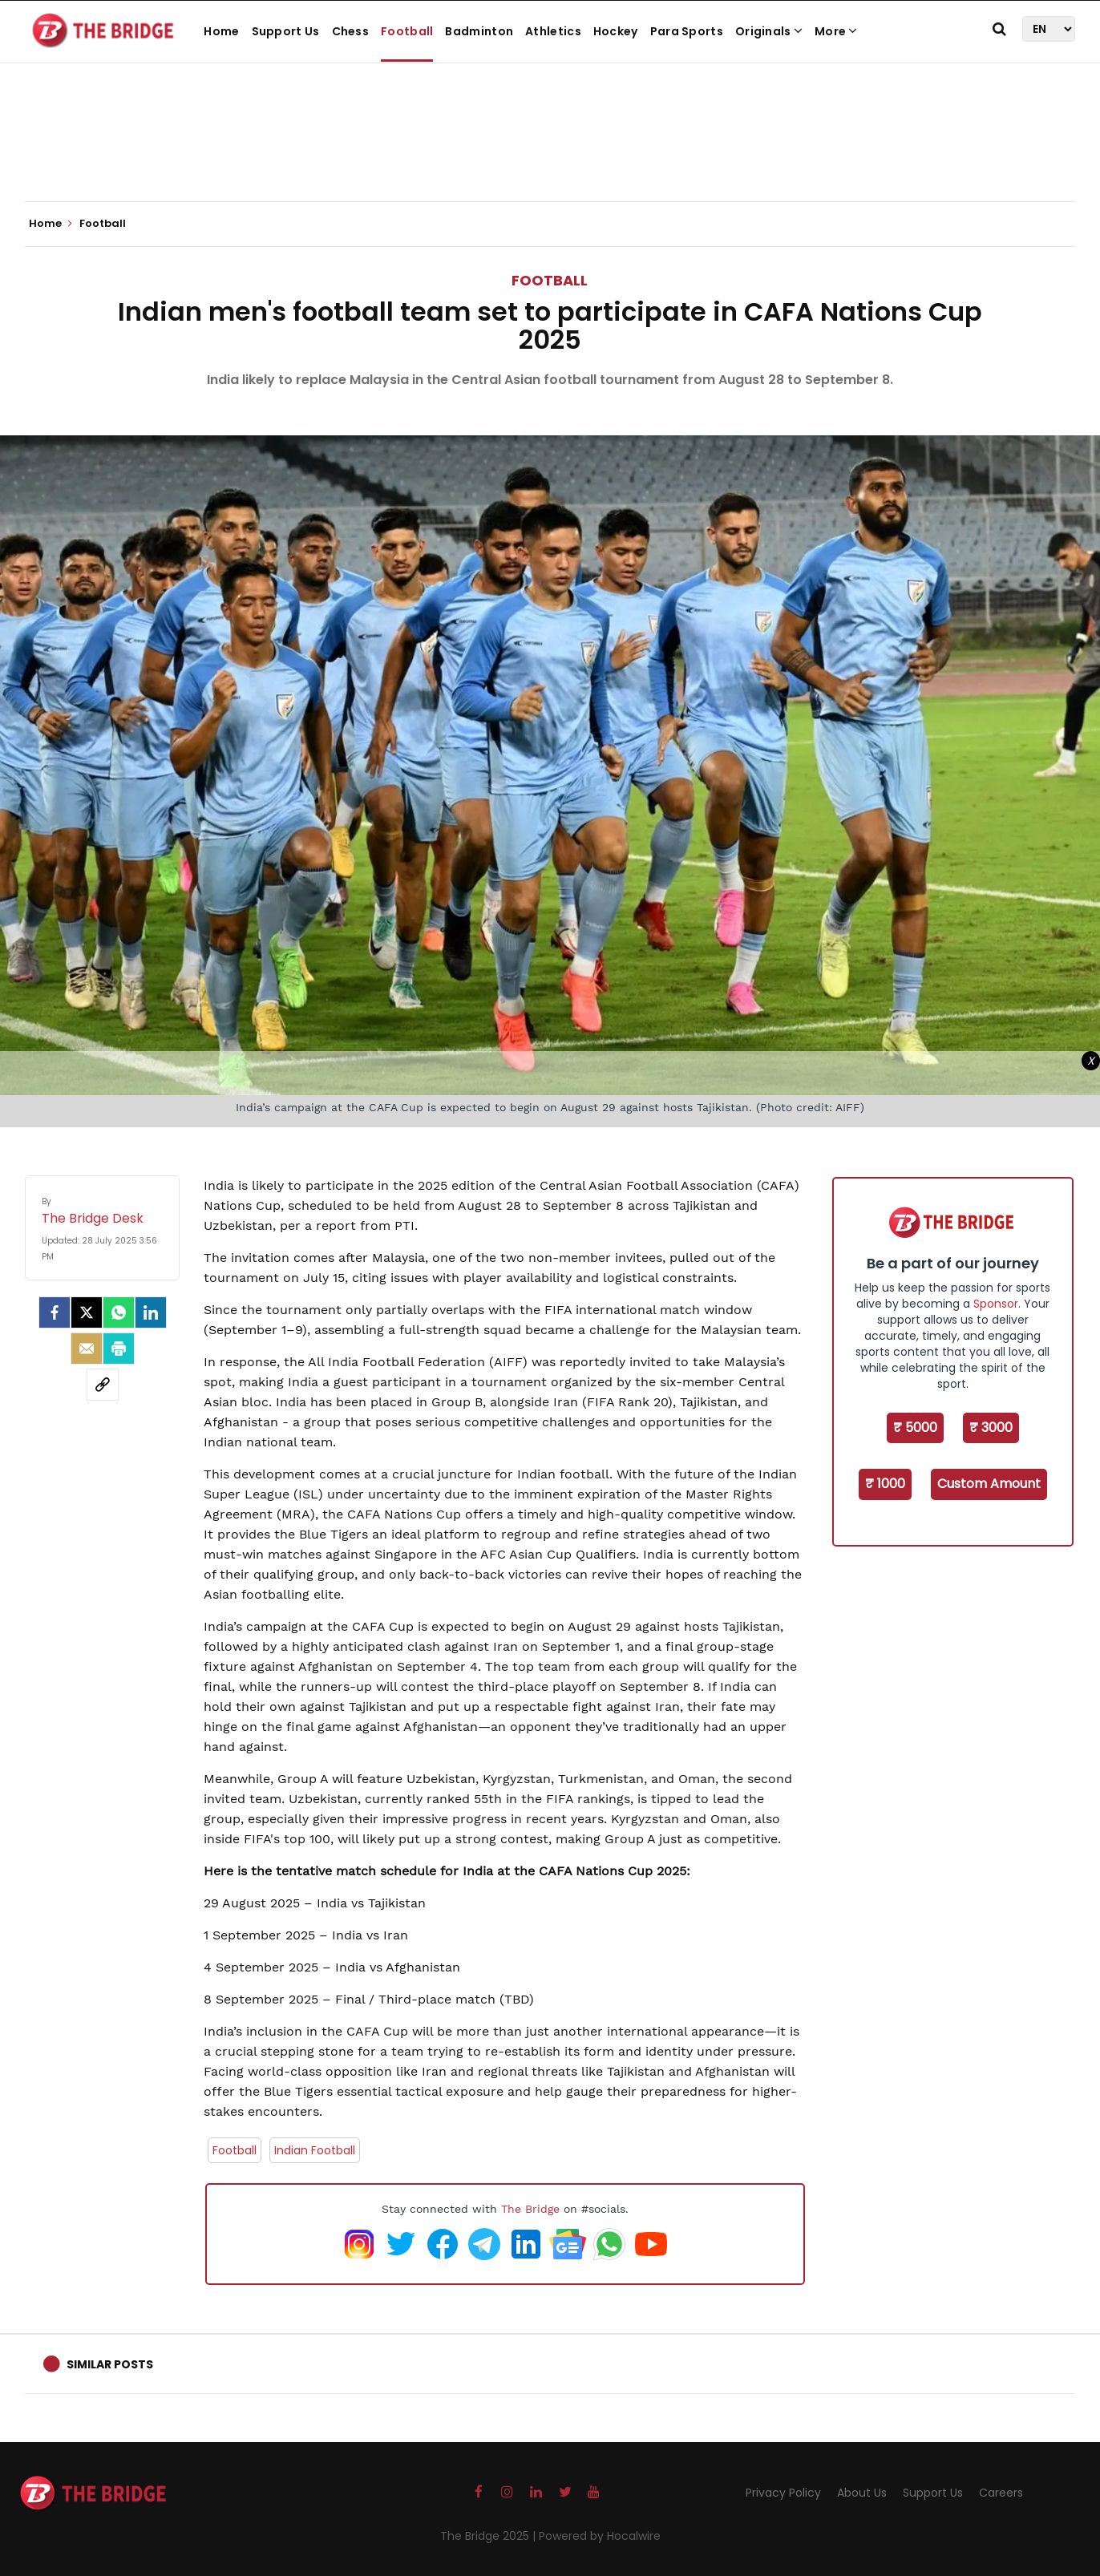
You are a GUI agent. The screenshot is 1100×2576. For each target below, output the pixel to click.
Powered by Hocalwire (600, 2536)
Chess (351, 31)
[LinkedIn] (151, 1312)
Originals (769, 31)
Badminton (479, 31)
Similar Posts (110, 2364)
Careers (1001, 2493)
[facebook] (54, 1312)
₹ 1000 (885, 1483)
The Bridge (530, 2208)
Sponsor (995, 1304)
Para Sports (686, 31)
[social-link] (103, 1385)
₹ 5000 (915, 1427)
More (836, 31)
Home (221, 31)
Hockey (615, 31)
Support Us (286, 31)
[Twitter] (87, 1312)
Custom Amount (989, 1483)
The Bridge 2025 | (489, 2536)
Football (407, 31)
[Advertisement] (550, 152)
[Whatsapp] (119, 1312)
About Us (862, 2493)
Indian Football (314, 2150)
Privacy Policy (783, 2493)
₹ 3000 (991, 1427)
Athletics (553, 31)
